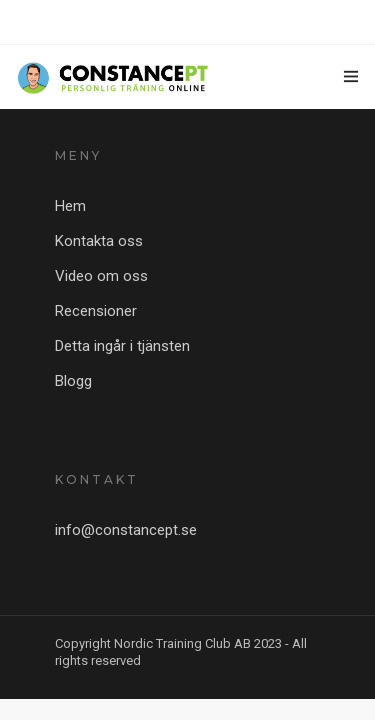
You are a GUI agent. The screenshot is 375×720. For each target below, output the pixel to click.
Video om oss (101, 276)
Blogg (73, 381)
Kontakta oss (99, 241)
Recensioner (96, 311)
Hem (70, 206)
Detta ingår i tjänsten (122, 346)
